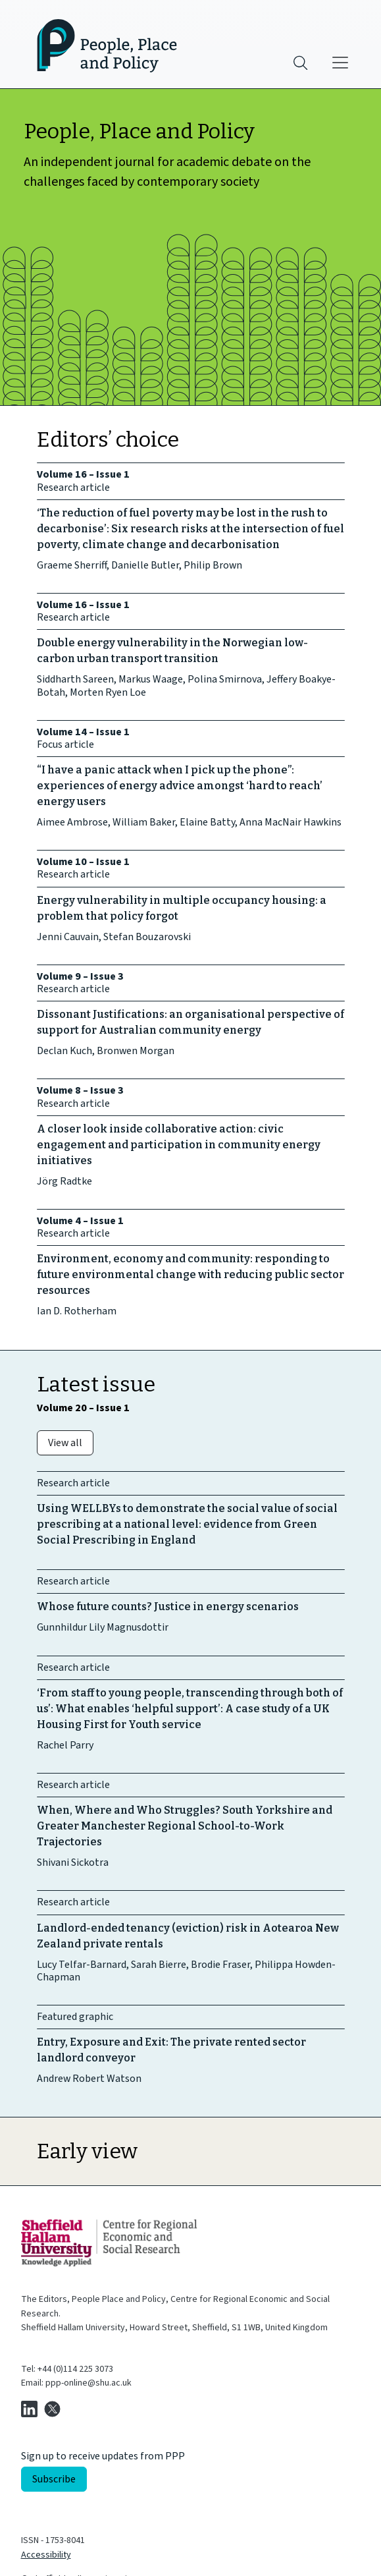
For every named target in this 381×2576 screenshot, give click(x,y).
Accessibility (46, 2555)
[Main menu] (340, 62)
